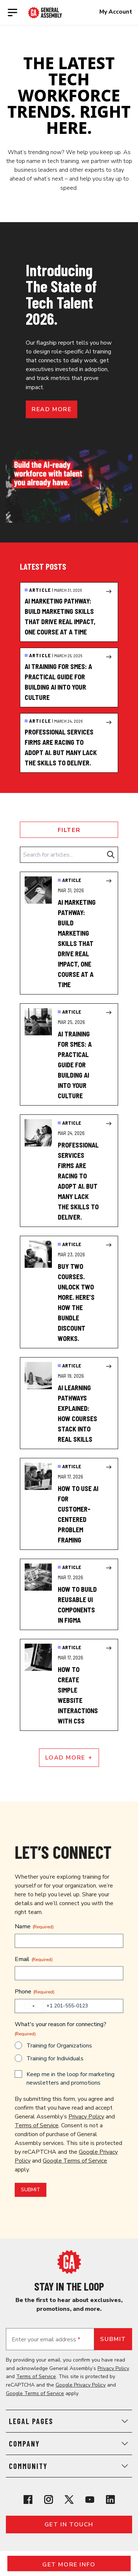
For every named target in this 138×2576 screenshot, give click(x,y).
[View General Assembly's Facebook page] (28, 2499)
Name (34, 1926)
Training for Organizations (59, 2046)
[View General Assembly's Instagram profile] (48, 2499)
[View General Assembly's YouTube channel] (89, 2499)
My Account (115, 12)
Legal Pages (69, 2421)
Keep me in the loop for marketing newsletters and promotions (70, 2078)
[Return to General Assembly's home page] (69, 2262)
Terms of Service (37, 2125)
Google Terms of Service (75, 2161)
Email (34, 1959)
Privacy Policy (86, 2117)
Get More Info (69, 2565)
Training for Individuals (55, 2058)
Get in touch (69, 2524)
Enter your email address (46, 2339)
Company (69, 2443)
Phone (34, 1992)
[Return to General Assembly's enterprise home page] (45, 12)
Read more (51, 409)
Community (69, 2466)
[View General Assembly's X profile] (69, 2499)
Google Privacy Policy (81, 2384)
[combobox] (29, 2006)
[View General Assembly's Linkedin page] (110, 2499)
